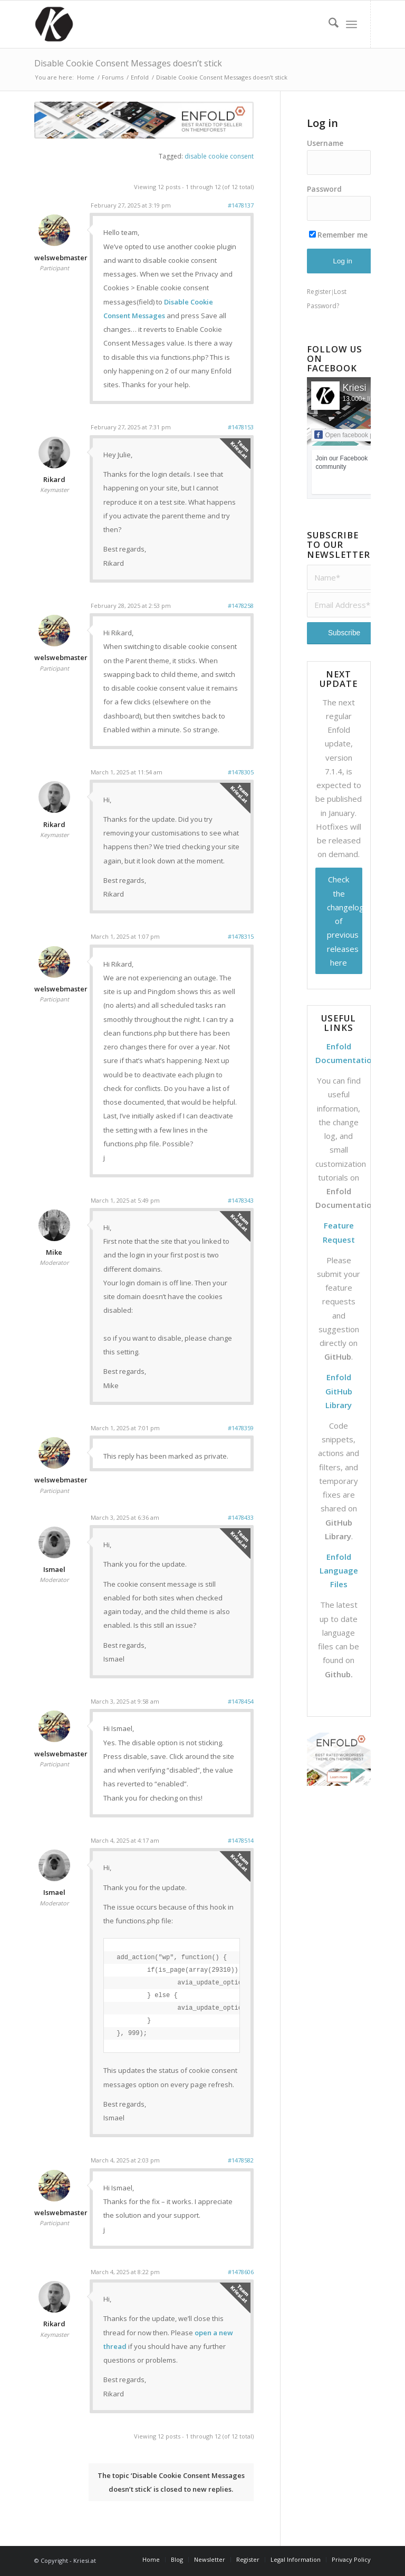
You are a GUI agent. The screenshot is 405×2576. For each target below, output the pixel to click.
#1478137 (241, 205)
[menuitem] (328, 24)
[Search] (328, 24)
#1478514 (241, 1840)
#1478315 (241, 936)
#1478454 (241, 1701)
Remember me (338, 235)
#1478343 (241, 1200)
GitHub (337, 1356)
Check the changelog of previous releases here (344, 921)
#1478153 (241, 427)
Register (319, 291)
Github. (339, 1674)
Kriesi (355, 387)
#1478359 (241, 1428)
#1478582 (241, 2160)
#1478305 (241, 772)
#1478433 (241, 1517)
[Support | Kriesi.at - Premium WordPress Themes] (53, 24)
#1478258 (241, 605)
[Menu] (351, 24)
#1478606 (241, 2272)
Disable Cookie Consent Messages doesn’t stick (128, 63)
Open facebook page (349, 434)
